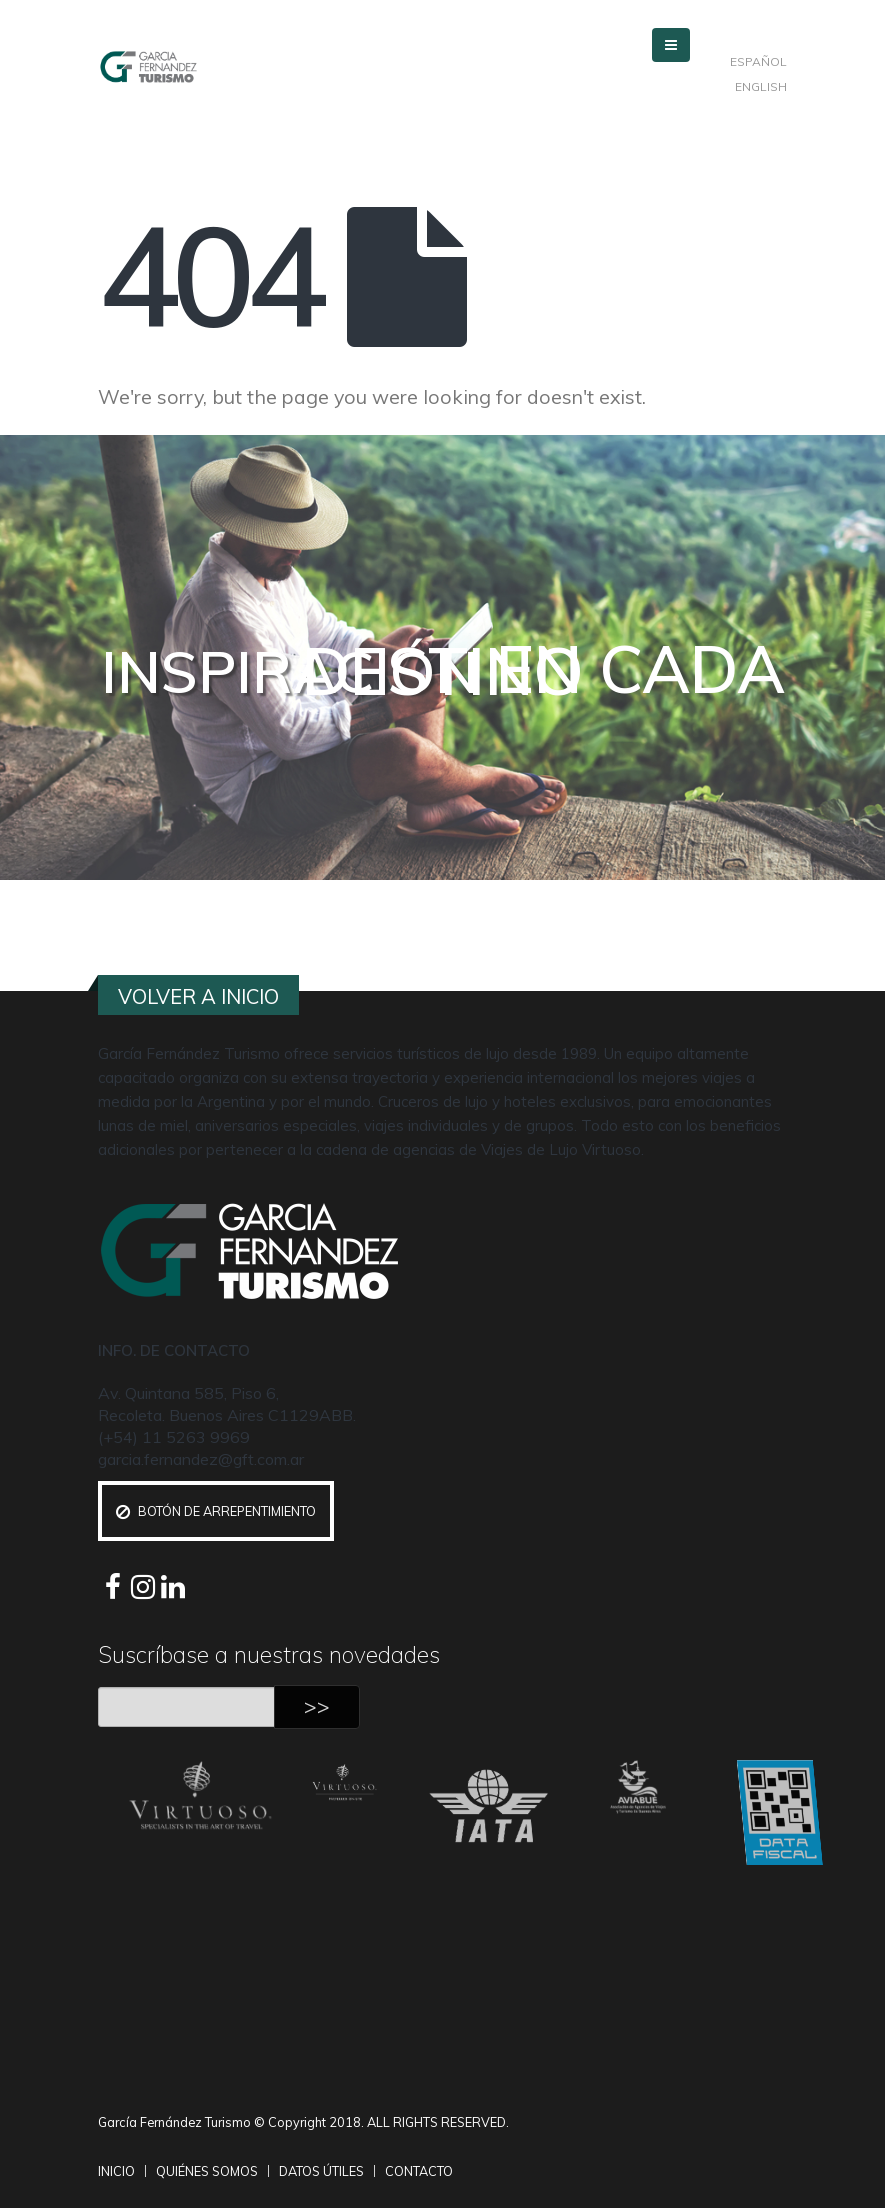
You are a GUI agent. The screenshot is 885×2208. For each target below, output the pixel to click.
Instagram (143, 1587)
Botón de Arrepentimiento (216, 1511)
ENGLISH (761, 86)
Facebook (113, 1587)
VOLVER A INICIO (198, 996)
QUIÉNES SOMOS (207, 2171)
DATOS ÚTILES (321, 2171)
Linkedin (173, 1587)
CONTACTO (419, 2171)
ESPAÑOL (758, 61)
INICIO (116, 2171)
